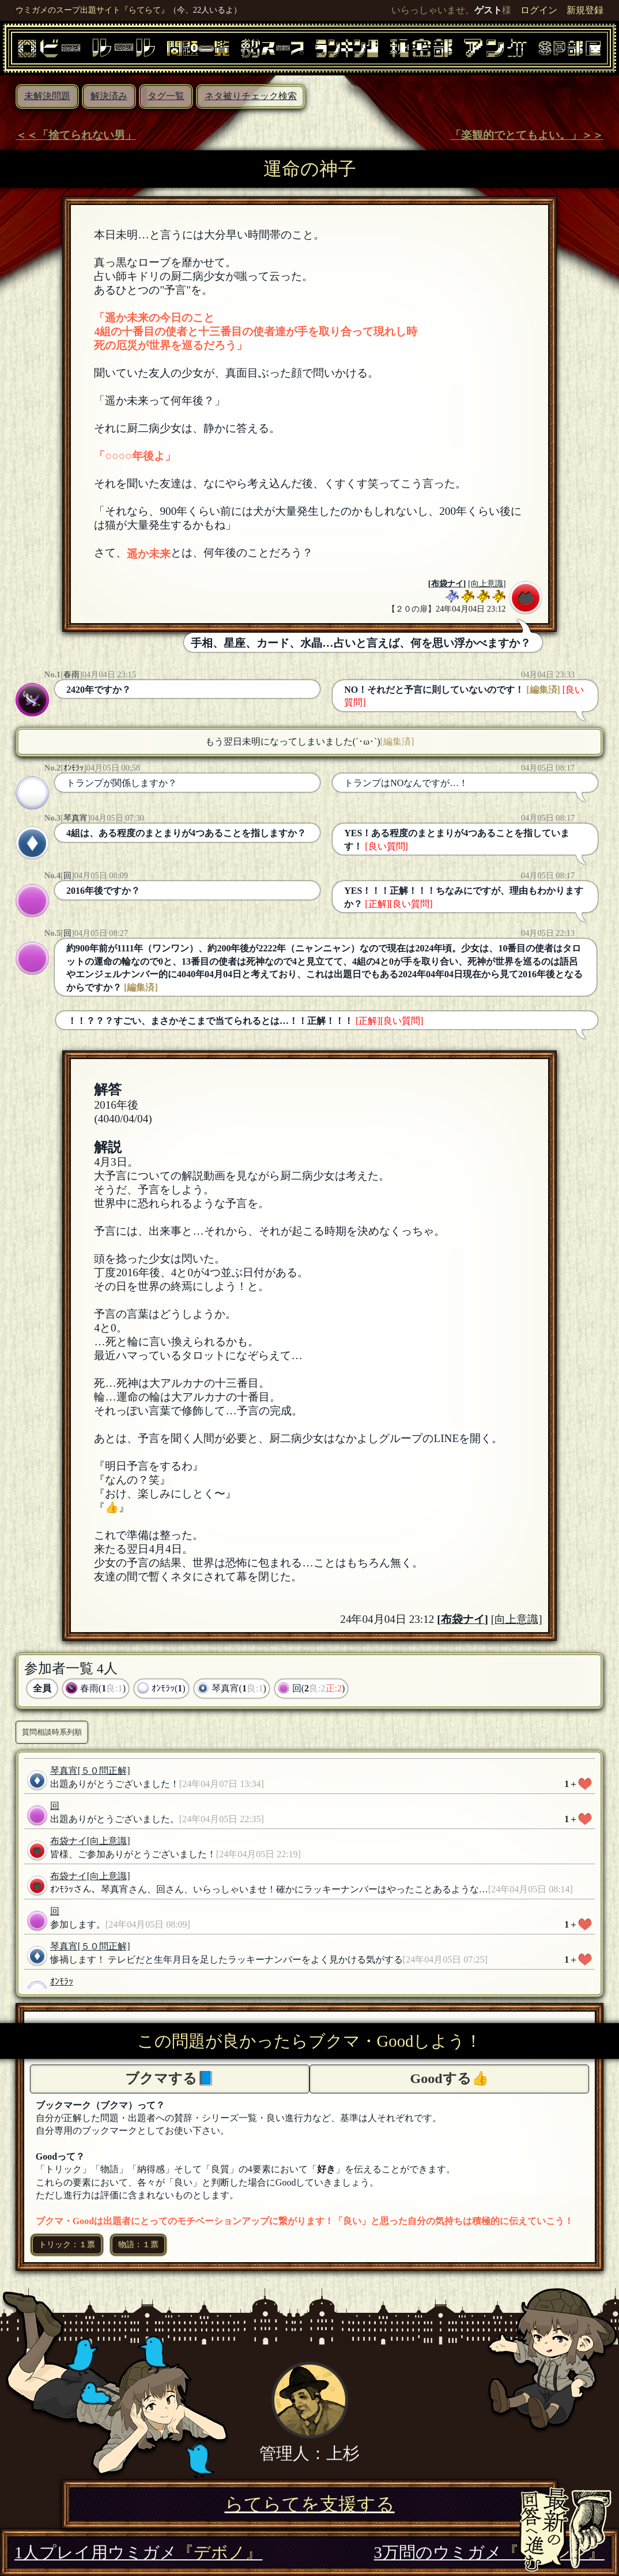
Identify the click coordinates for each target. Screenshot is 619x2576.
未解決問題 (47, 96)
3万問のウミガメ (489, 2552)
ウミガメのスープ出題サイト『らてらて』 (92, 9)
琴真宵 (75, 817)
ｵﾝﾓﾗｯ (73, 767)
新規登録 (585, 10)
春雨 (71, 674)
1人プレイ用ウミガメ (138, 2552)
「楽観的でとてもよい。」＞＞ (526, 135)
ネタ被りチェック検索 (251, 96)
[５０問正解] (104, 1770)
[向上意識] (487, 583)
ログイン (538, 10)
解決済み (108, 96)
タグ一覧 (166, 96)
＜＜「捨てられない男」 (76, 135)
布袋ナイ (447, 583)
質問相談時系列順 (52, 1732)
